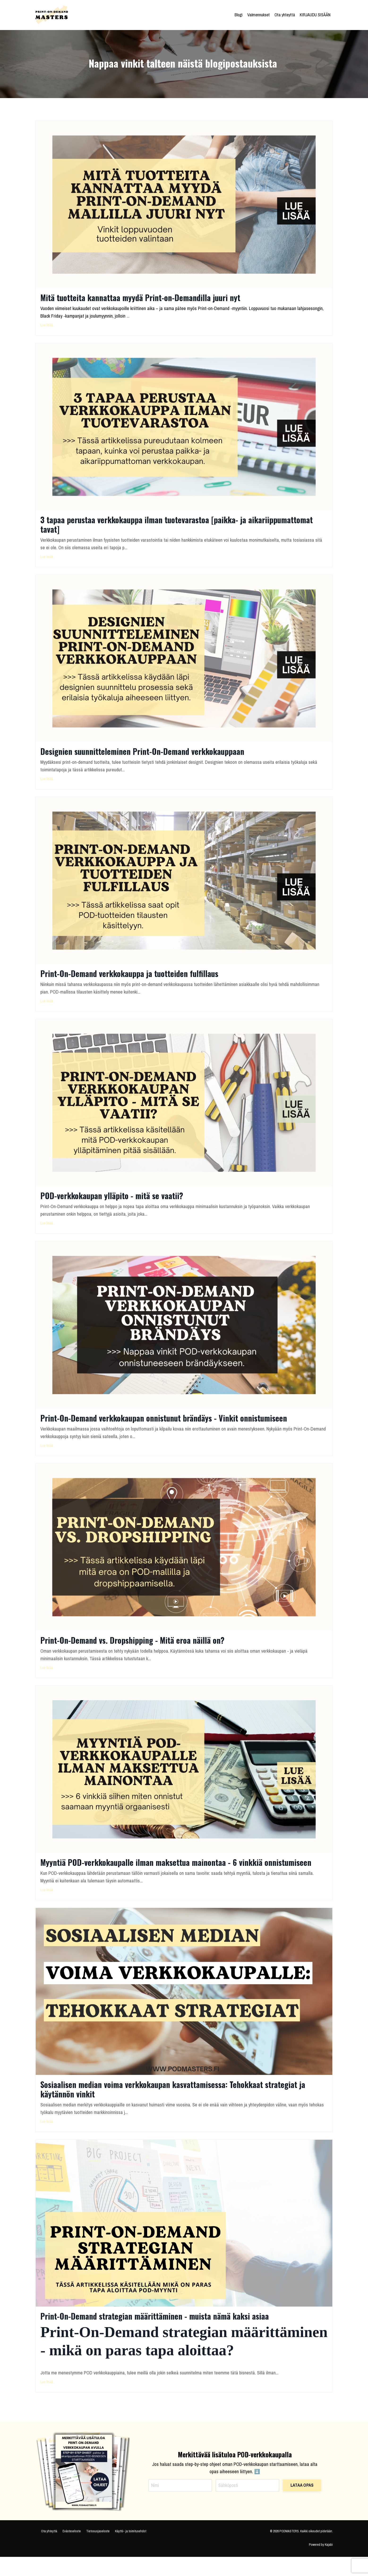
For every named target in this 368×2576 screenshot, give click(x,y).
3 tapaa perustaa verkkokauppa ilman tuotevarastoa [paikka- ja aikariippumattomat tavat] (150, 526)
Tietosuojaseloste (98, 2550)
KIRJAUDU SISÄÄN (315, 15)
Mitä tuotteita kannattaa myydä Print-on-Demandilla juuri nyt (147, 298)
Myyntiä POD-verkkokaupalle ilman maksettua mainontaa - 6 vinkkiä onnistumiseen (159, 1873)
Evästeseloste (72, 2550)
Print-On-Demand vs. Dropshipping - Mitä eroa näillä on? (138, 1646)
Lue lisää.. (47, 325)
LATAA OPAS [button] (302, 2504)
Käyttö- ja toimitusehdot (130, 2550)
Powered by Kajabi (321, 2564)
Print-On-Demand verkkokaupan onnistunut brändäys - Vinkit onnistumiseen (172, 1423)
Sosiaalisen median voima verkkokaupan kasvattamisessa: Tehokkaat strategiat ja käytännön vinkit (182, 2107)
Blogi (239, 15)
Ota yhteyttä (284, 15)
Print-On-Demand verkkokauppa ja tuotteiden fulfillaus (136, 977)
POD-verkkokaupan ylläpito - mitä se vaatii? (116, 1200)
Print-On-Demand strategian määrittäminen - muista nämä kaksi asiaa (162, 2335)
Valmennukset (258, 15)
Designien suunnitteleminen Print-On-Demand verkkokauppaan (149, 754)
